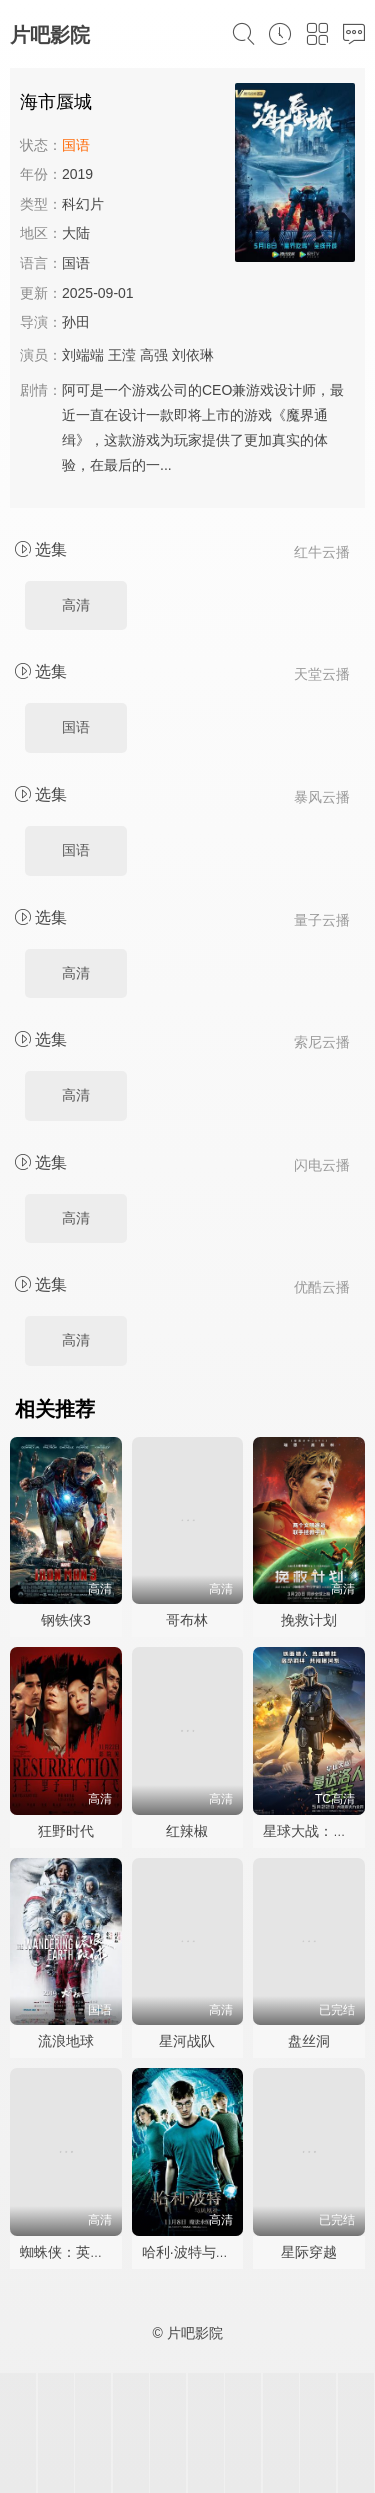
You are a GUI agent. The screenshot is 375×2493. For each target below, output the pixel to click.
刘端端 (83, 355)
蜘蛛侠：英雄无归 (76, 2252)
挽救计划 (309, 1620)
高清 (76, 605)
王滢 (122, 355)
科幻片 (83, 204)
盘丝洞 (309, 2041)
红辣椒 (187, 1831)
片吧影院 (50, 35)
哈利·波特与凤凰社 (200, 2252)
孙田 (76, 322)
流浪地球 (66, 2041)
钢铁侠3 (66, 1620)
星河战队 (187, 2041)
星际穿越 (309, 2252)
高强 (154, 355)
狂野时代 (66, 1831)
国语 (76, 727)
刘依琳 (193, 355)
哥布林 (187, 1620)
